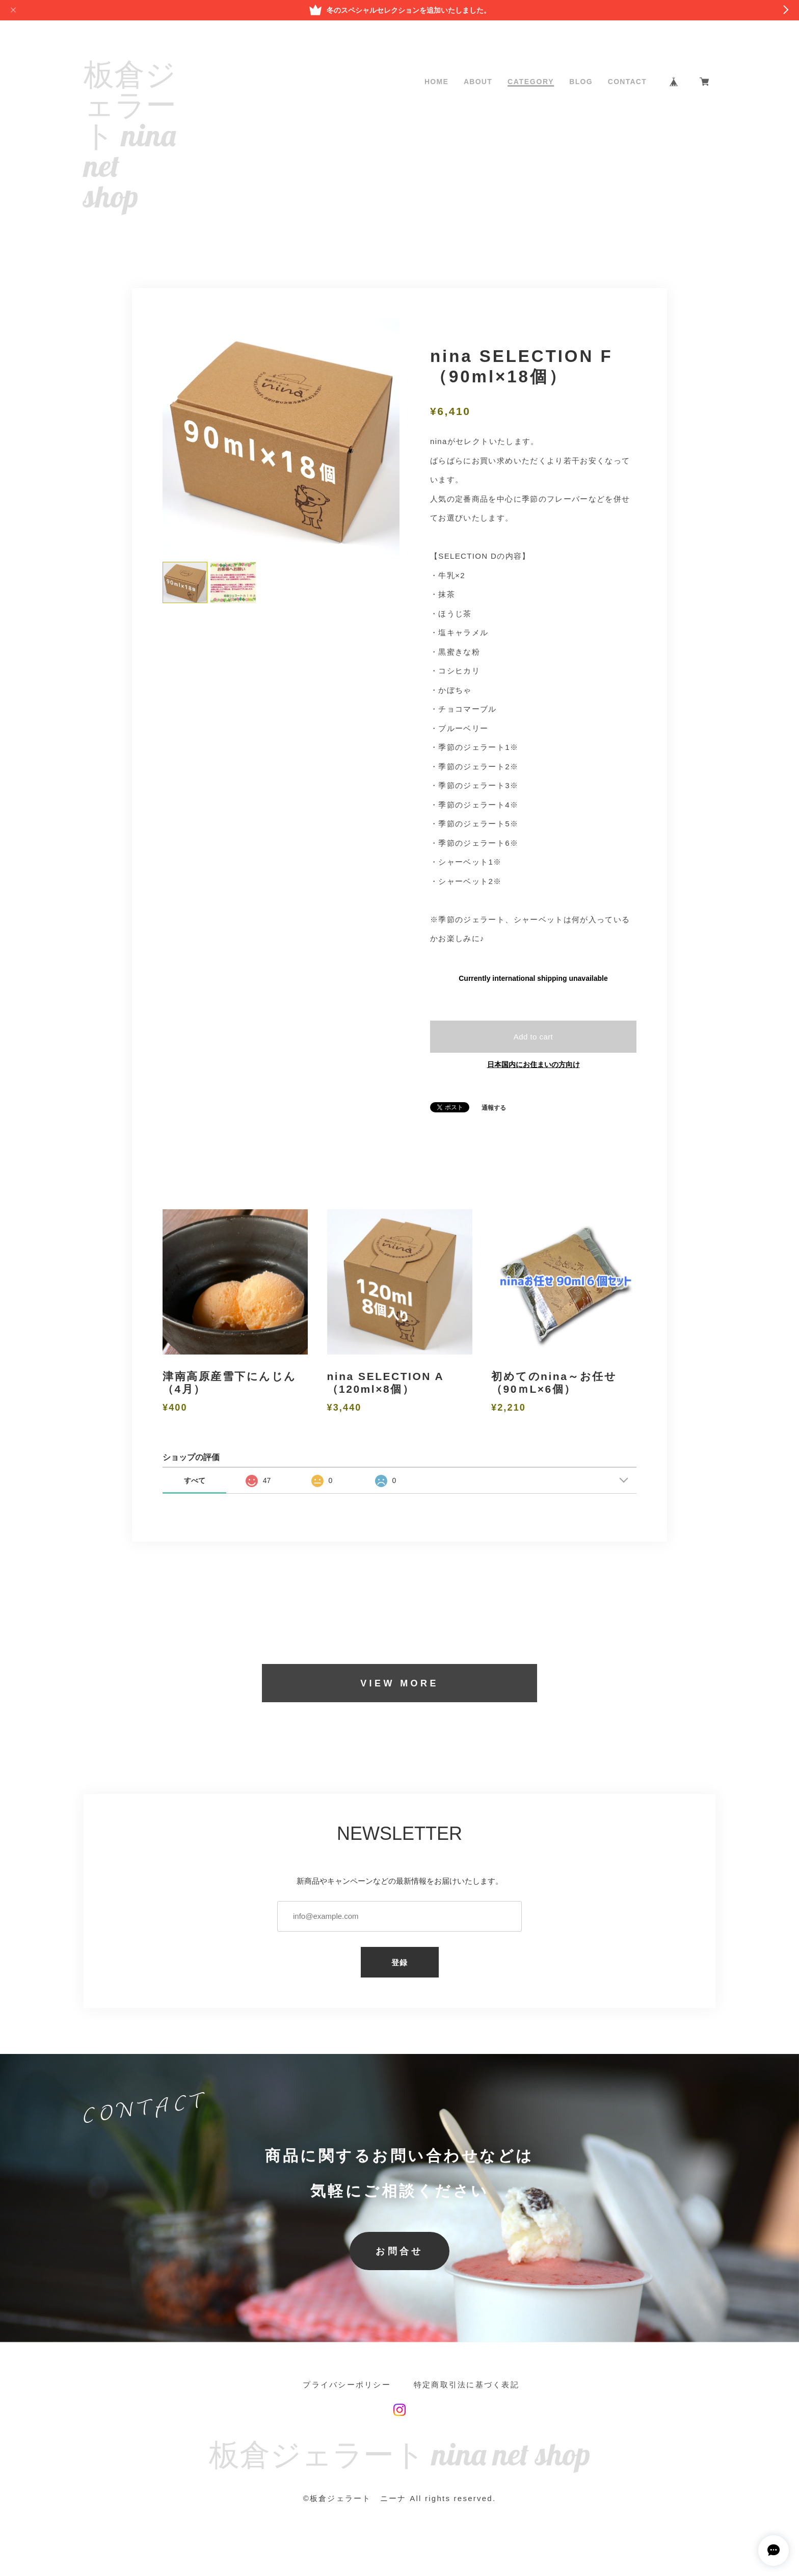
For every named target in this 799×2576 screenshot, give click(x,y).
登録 (399, 1962)
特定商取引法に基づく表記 (466, 2384)
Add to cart (533, 1036)
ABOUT (478, 81)
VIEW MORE (399, 1683)
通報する (494, 1108)
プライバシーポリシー (347, 2384)
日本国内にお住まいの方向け (533, 1064)
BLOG (580, 81)
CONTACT (627, 81)
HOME (436, 81)
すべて (194, 1480)
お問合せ (399, 2251)
